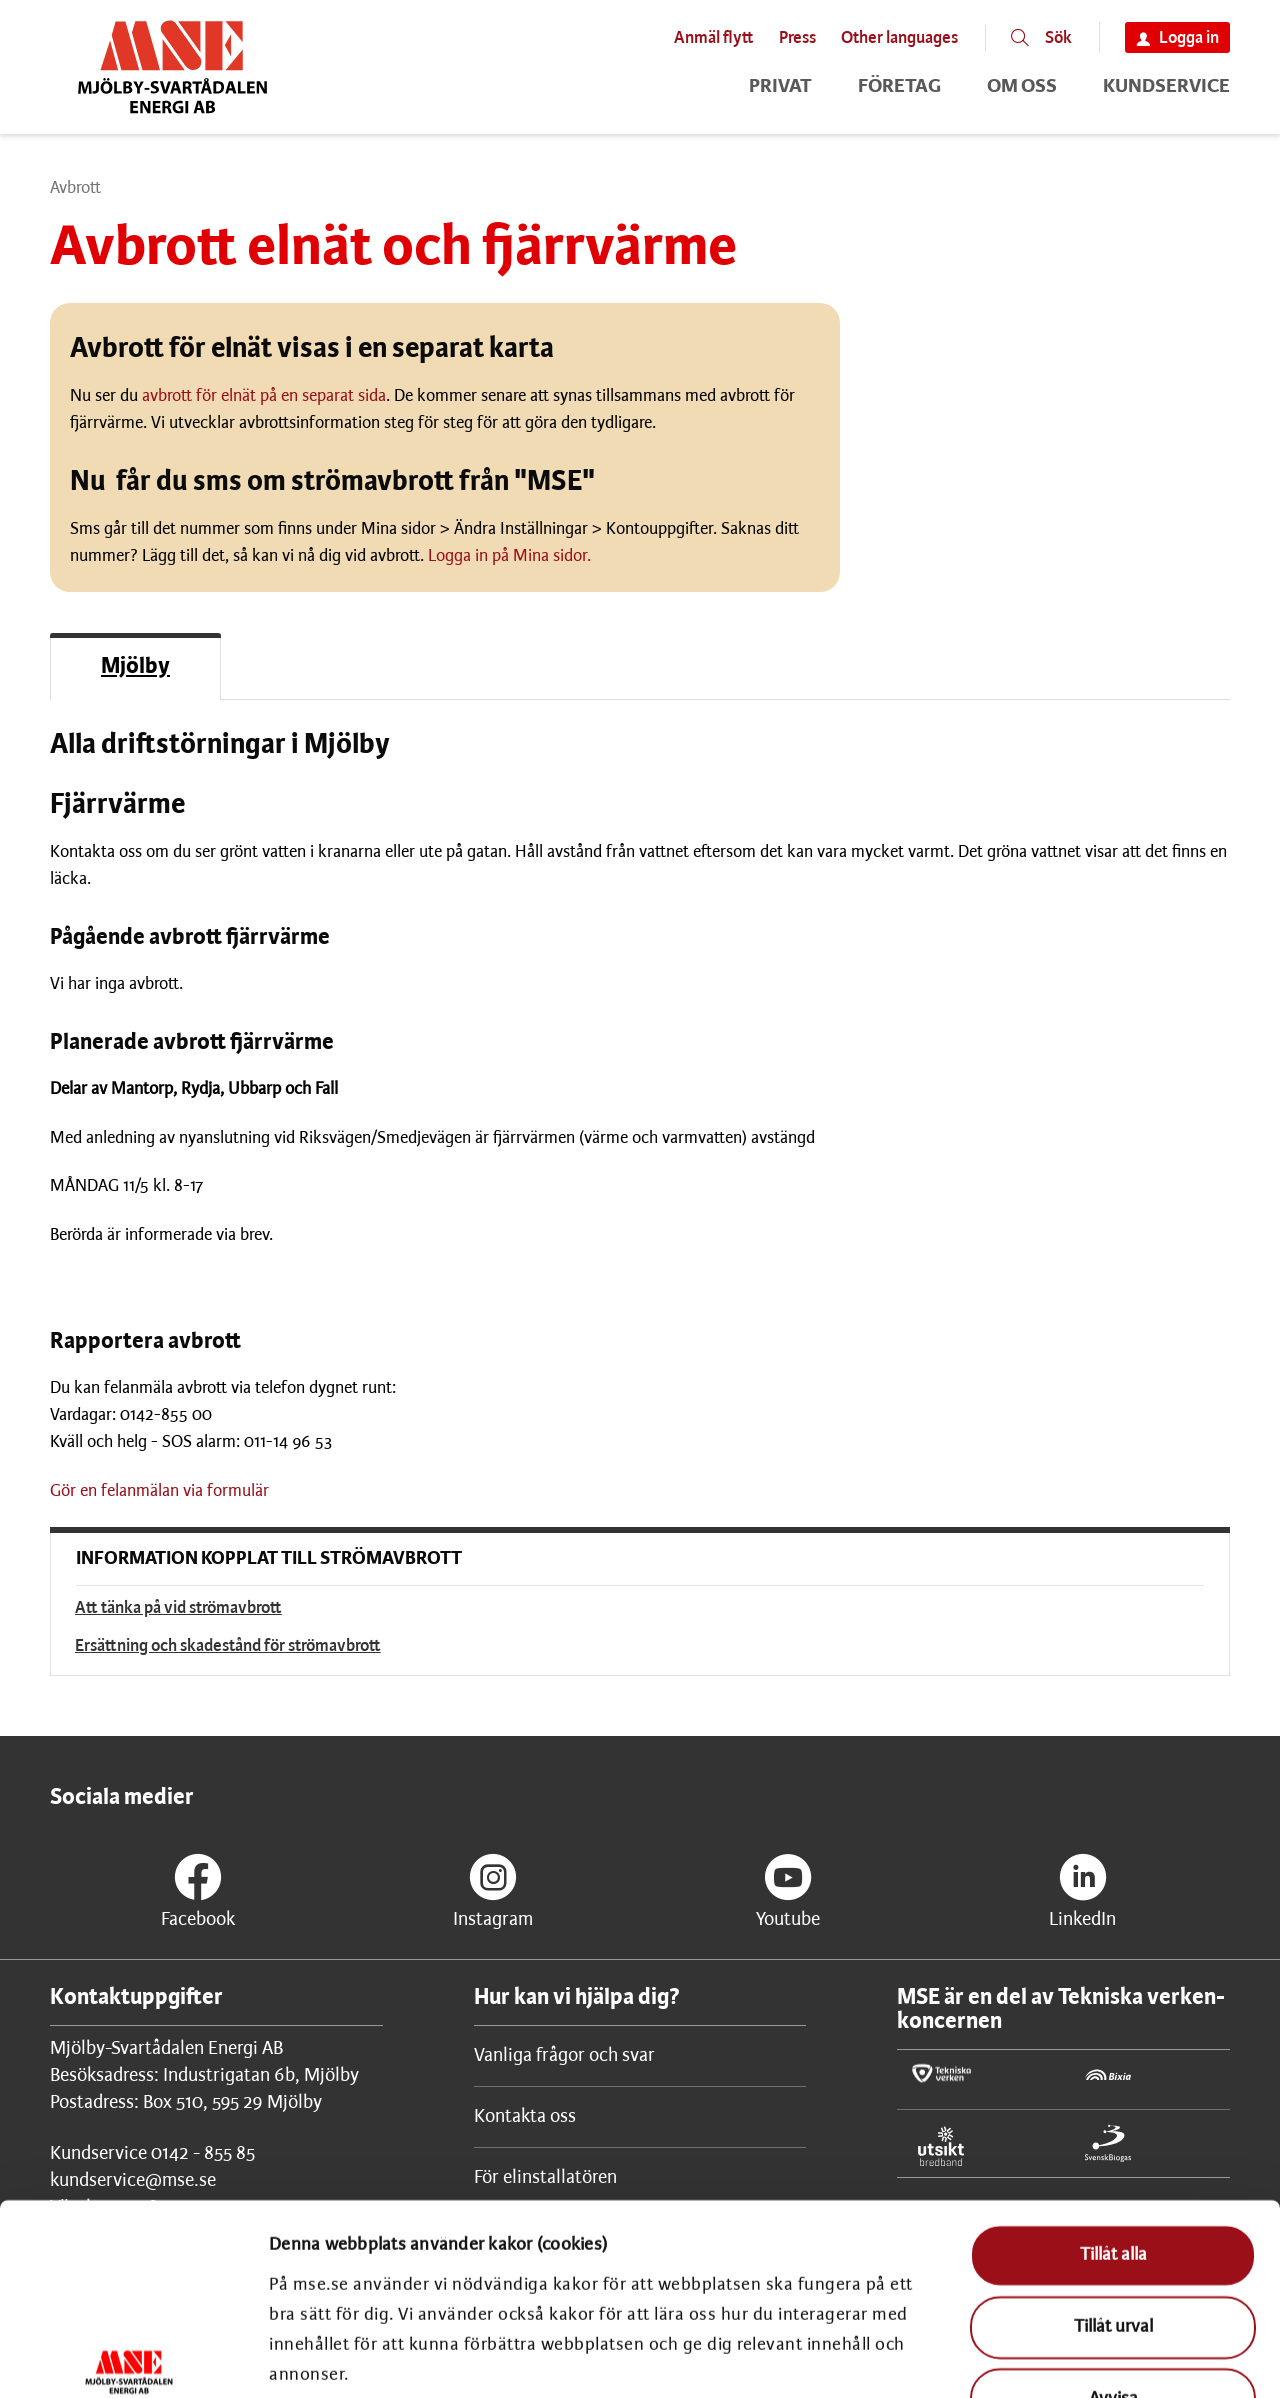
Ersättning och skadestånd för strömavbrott (228, 1646)
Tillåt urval (1113, 2181)
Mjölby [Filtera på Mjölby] (135, 667)
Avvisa (1113, 2253)
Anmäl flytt (714, 38)
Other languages (899, 38)
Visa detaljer (1174, 2354)
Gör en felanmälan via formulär (159, 1491)
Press (797, 38)
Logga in (1189, 38)
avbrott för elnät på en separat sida (264, 396)
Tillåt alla (1113, 2110)
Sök (1058, 38)
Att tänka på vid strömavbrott (178, 1608)
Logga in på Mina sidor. (509, 556)
